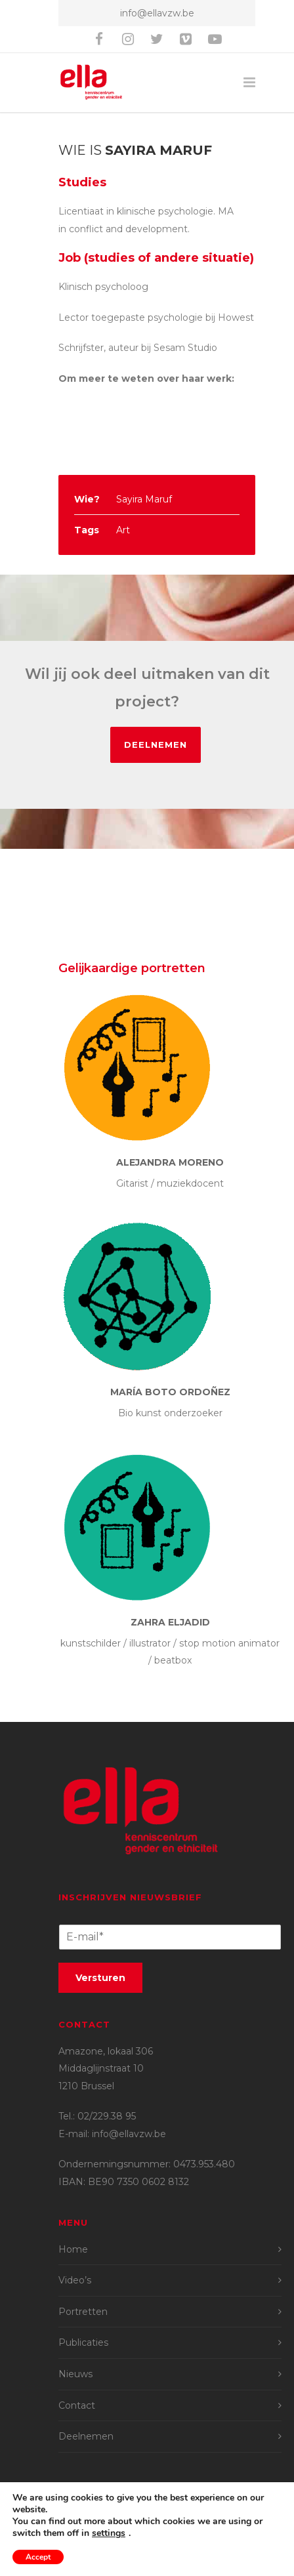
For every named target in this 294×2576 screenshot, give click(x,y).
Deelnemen (155, 744)
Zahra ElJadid (170, 1622)
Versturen (100, 1978)
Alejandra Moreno (170, 1162)
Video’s (74, 2280)
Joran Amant (221, 2510)
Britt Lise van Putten (165, 2527)
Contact (76, 2405)
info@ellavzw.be (157, 13)
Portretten (83, 2312)
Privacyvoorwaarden (156, 2558)
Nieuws (75, 2374)
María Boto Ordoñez (170, 1392)
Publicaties (83, 2342)
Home (73, 2249)
